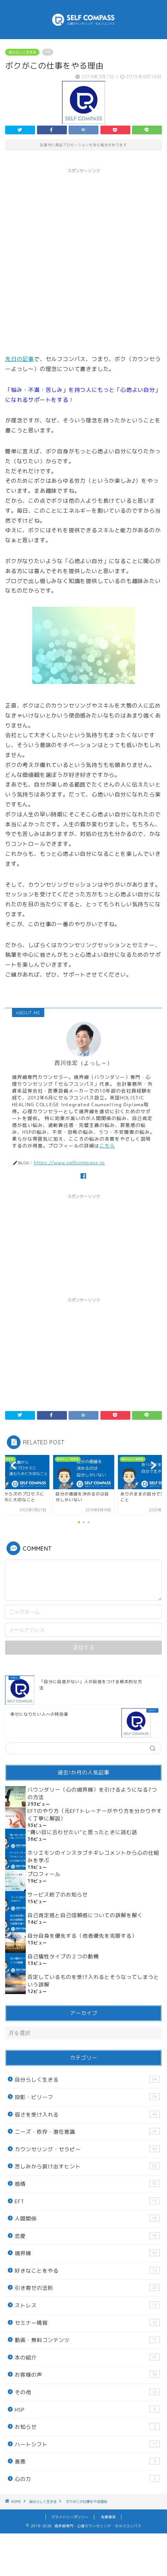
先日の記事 (19, 359)
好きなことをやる (87, 2270)
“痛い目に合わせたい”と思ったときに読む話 (82, 1832)
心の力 (87, 2479)
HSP (87, 2409)
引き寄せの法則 (87, 2288)
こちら (107, 1145)
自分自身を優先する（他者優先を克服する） (82, 1935)
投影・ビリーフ (87, 2097)
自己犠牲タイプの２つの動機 (63, 1956)
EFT (87, 2201)
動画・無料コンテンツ (87, 2340)
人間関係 (87, 2218)
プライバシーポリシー (70, 2517)
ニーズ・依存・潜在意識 (87, 2131)
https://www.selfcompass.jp (69, 1162)
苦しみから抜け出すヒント (87, 2166)
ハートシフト (87, 2444)
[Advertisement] (83, 260)
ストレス (87, 2305)
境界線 (87, 2253)
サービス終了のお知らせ (57, 1894)
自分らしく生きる (22, 52)
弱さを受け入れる (87, 2114)
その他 (87, 2392)
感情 (87, 2184)
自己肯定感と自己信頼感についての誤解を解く (85, 1915)
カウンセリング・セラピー (87, 2149)
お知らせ (87, 2427)
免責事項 (108, 2517)
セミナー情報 (87, 2323)
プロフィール (43, 1874)
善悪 (87, 2461)
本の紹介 (87, 2357)
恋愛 (87, 2236)
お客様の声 (87, 2374)
